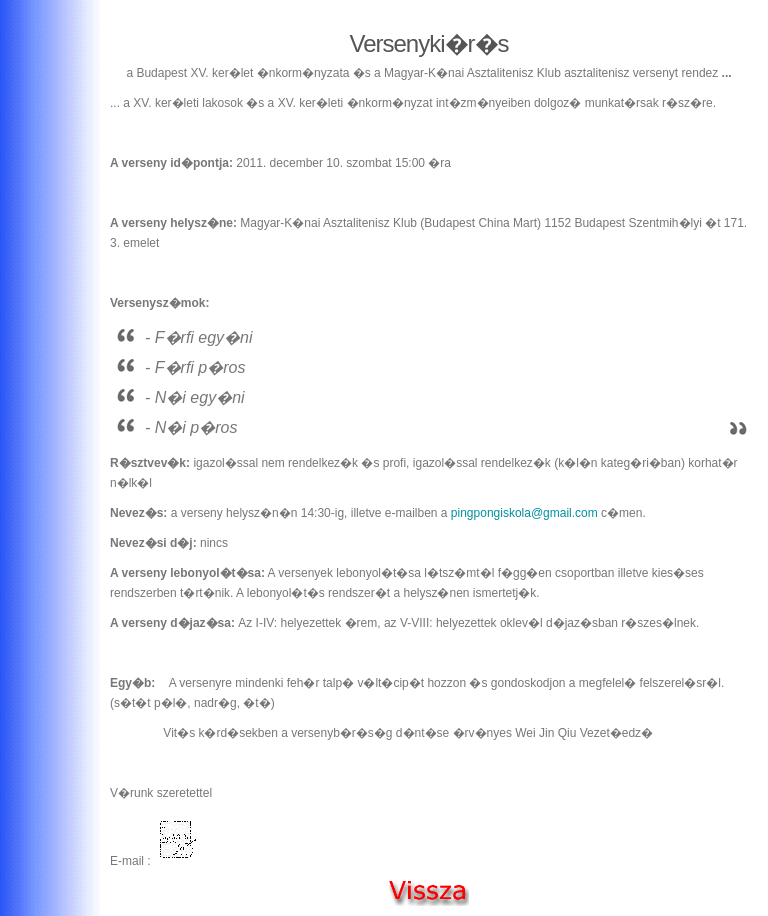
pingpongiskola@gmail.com (524, 513)
